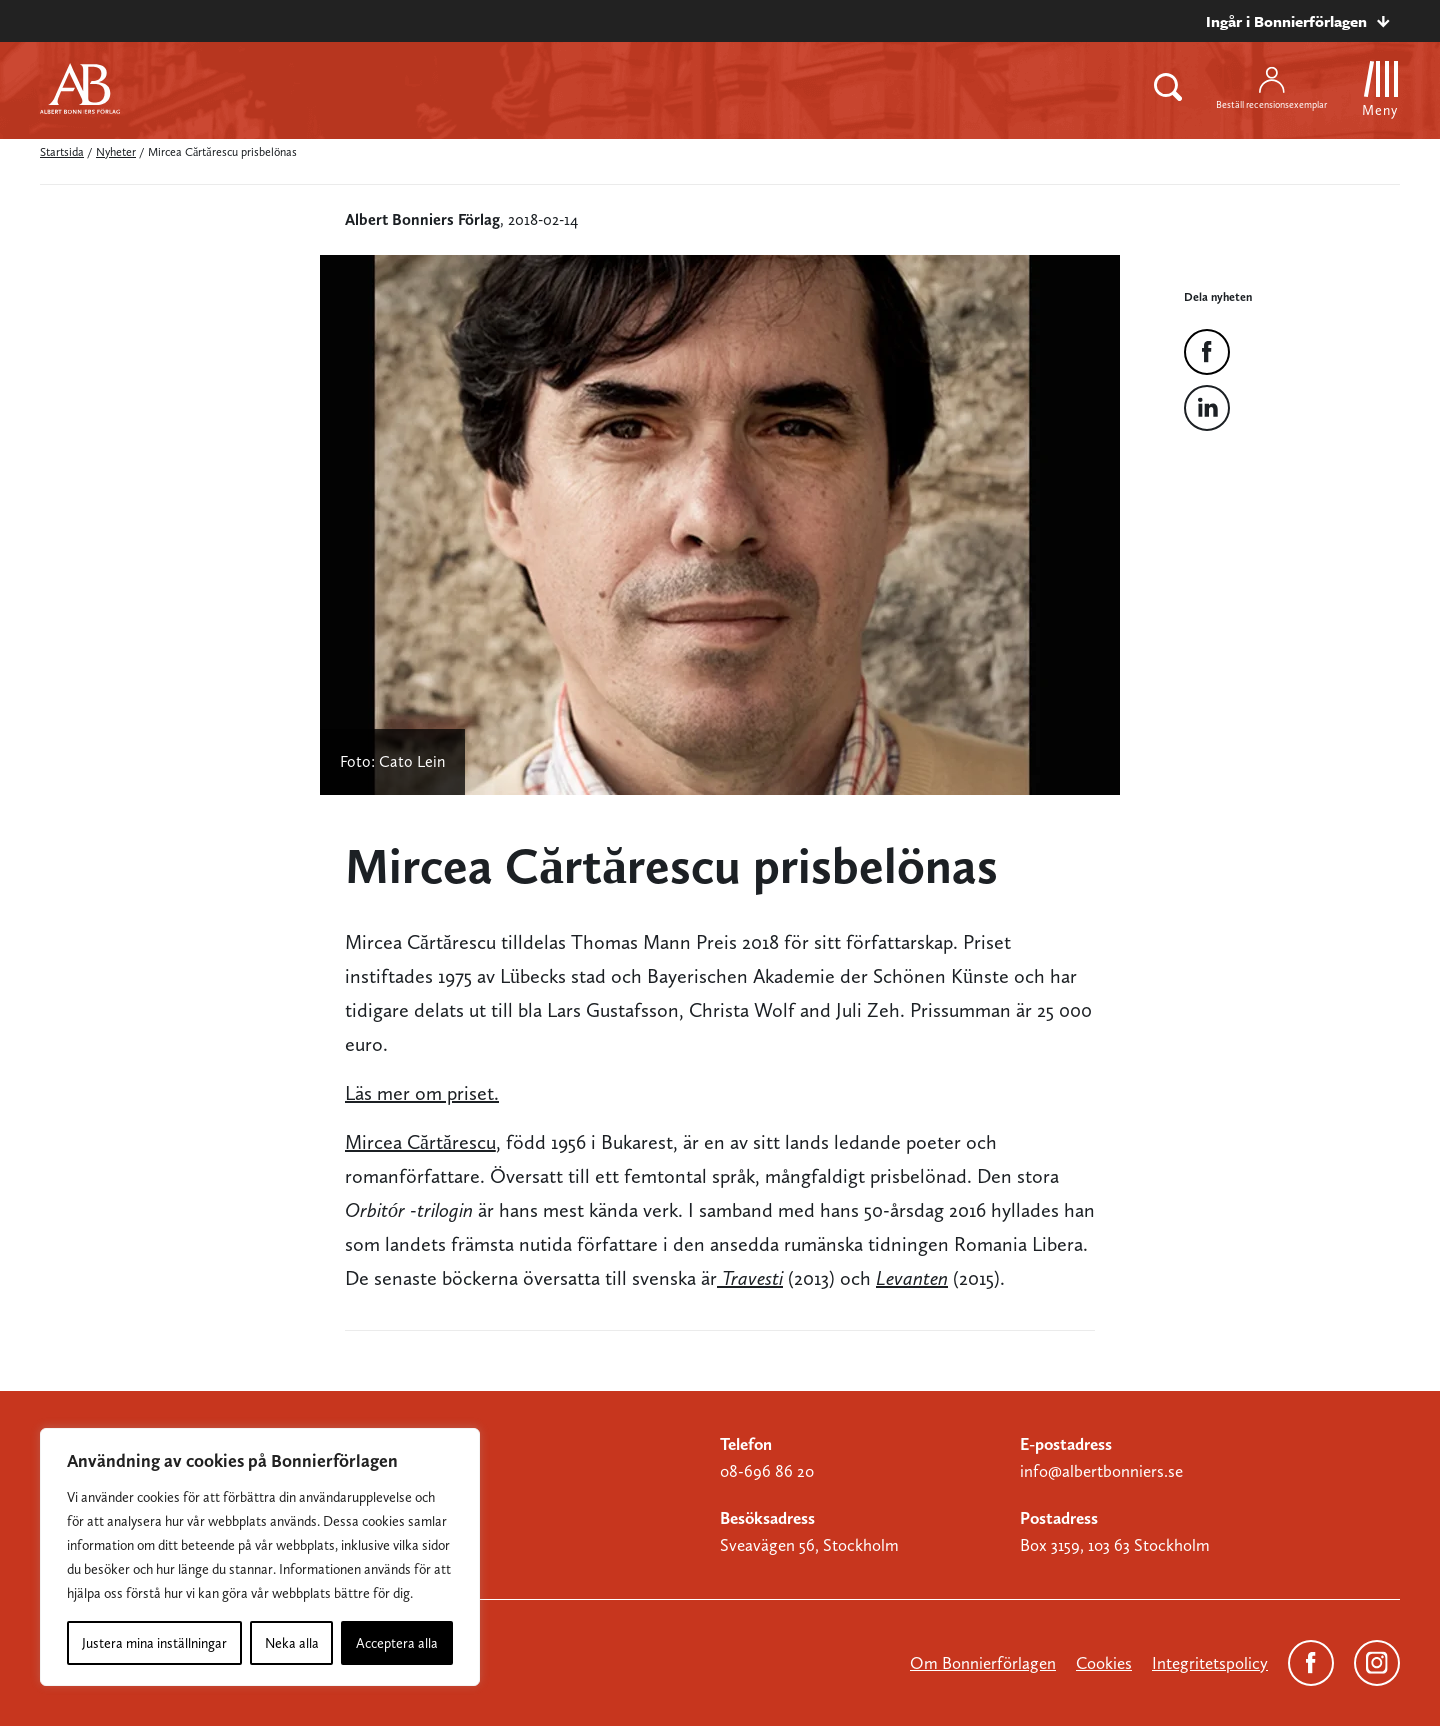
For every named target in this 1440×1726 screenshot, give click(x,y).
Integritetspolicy (1210, 1663)
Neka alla (292, 1643)
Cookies (1104, 1663)
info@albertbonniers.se (1101, 1471)
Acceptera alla (397, 1643)
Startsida (62, 152)
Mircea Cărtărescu (420, 1142)
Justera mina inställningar (154, 1643)
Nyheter (116, 152)
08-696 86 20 (767, 1471)
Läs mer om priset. (422, 1093)
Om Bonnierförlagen (983, 1663)
